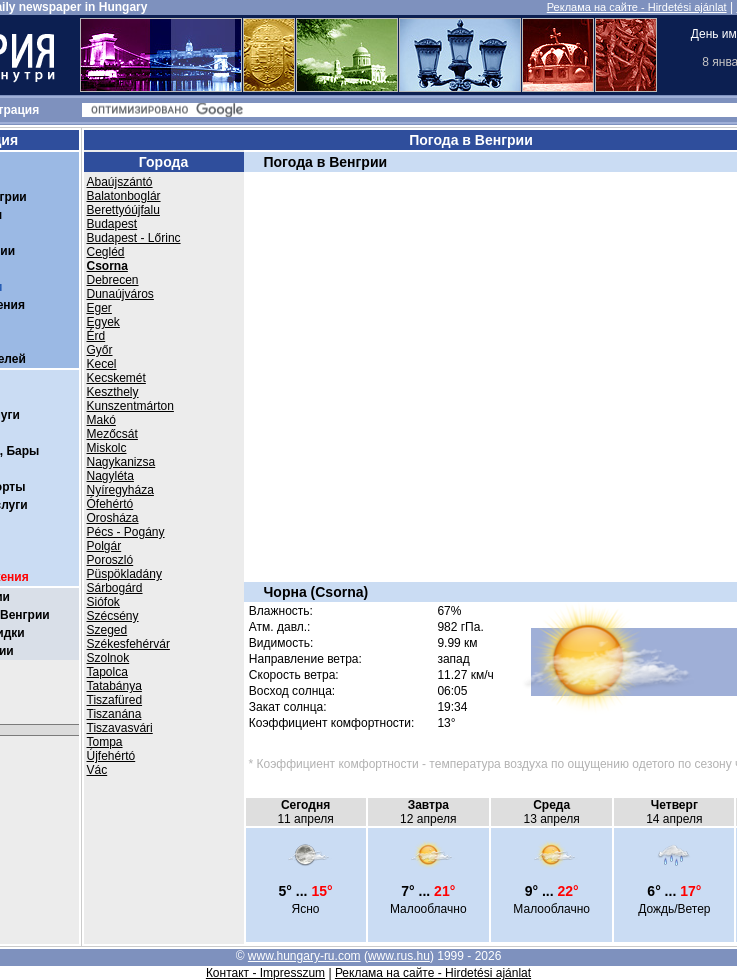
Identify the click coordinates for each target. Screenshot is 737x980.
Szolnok (108, 658)
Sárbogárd (115, 588)
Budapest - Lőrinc (134, 238)
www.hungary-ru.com (304, 956)
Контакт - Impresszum (265, 973)
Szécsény (113, 616)
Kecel (102, 364)
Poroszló (110, 560)
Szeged (107, 630)
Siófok (103, 602)
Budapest (112, 224)
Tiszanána (114, 714)
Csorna (107, 266)
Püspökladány (124, 574)
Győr (100, 350)
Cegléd (106, 252)
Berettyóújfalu (123, 210)
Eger (99, 308)
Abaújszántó (120, 182)
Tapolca (107, 672)
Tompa (105, 742)
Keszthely (113, 392)
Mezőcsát (112, 434)
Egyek (103, 322)
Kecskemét (116, 378)
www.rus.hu (399, 956)
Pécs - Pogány (126, 532)
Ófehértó (110, 504)
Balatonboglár (124, 196)
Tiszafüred (115, 700)
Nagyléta (110, 476)
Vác (97, 770)
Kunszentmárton (130, 406)
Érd (96, 336)
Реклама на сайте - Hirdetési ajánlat (637, 7)
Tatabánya (114, 686)
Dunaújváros (120, 294)
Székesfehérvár (128, 644)
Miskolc (107, 448)
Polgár (104, 546)
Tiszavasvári (120, 728)
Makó (101, 420)
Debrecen (113, 280)
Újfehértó (111, 756)
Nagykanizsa (121, 462)
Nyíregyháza (120, 490)
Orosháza (113, 518)
